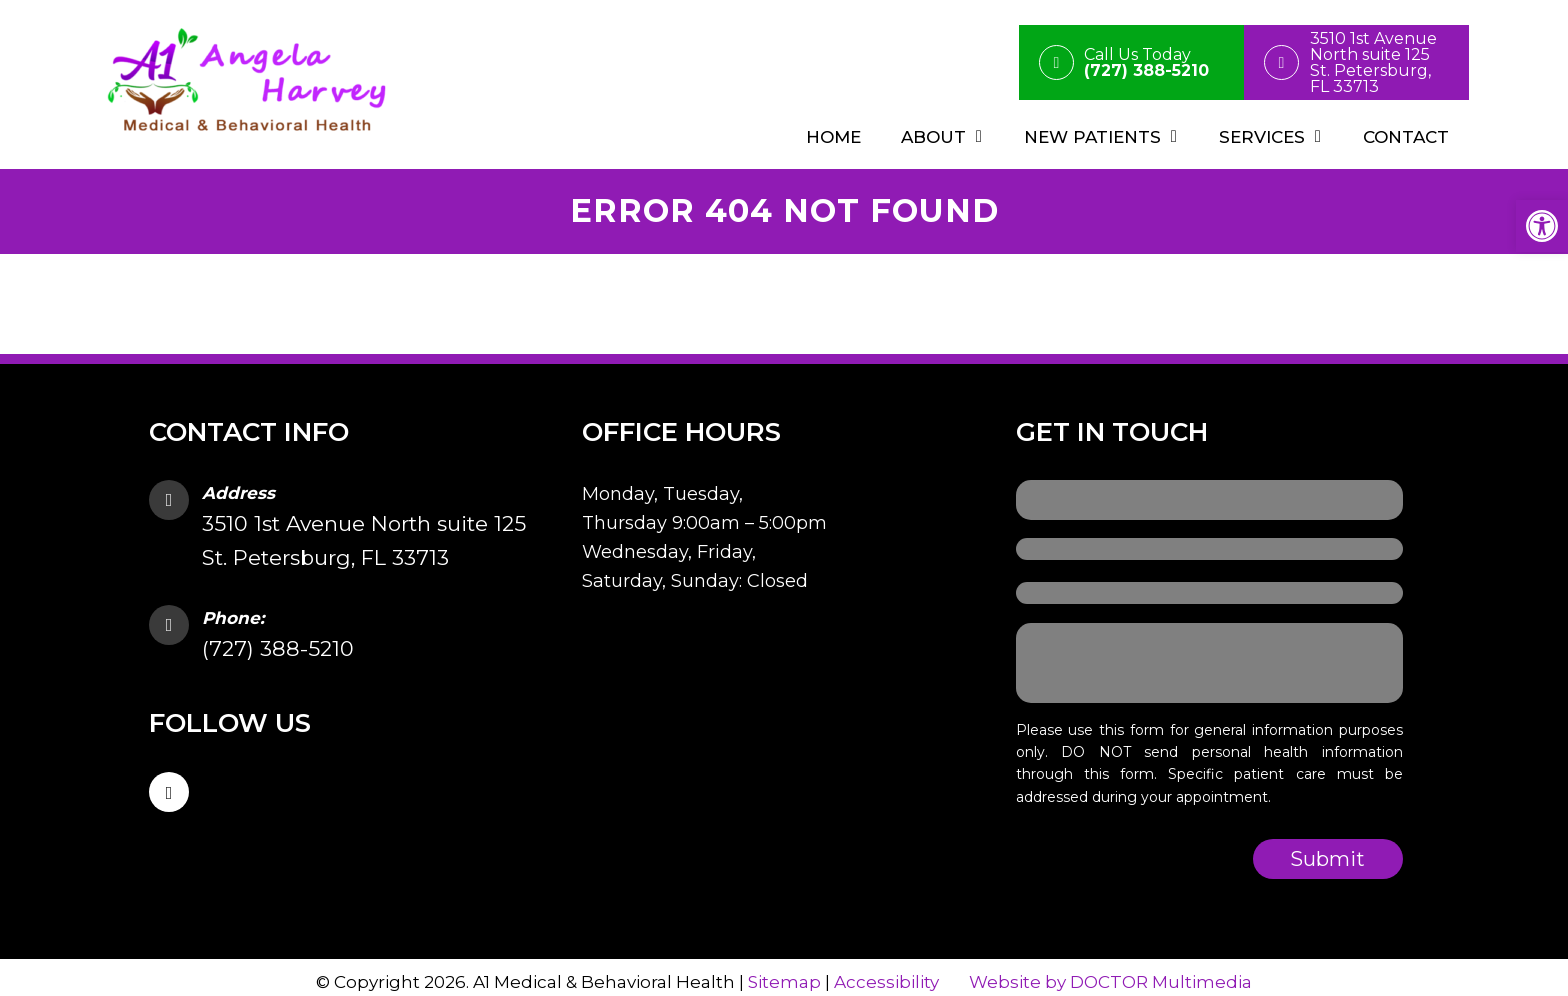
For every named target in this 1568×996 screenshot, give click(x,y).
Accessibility (886, 982)
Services (1262, 137)
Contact (1406, 137)
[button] (1542, 226)
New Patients (1092, 137)
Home (833, 137)
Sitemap (784, 982)
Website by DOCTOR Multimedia (1110, 982)
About (933, 137)
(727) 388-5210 (278, 648)
